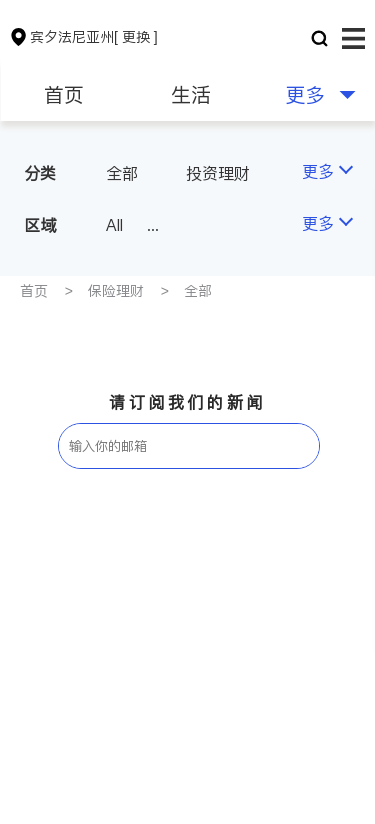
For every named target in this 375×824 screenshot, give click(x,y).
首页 (64, 95)
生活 (191, 95)
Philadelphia (214, 225)
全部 (122, 173)
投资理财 (218, 173)
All (114, 225)
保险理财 (116, 291)
